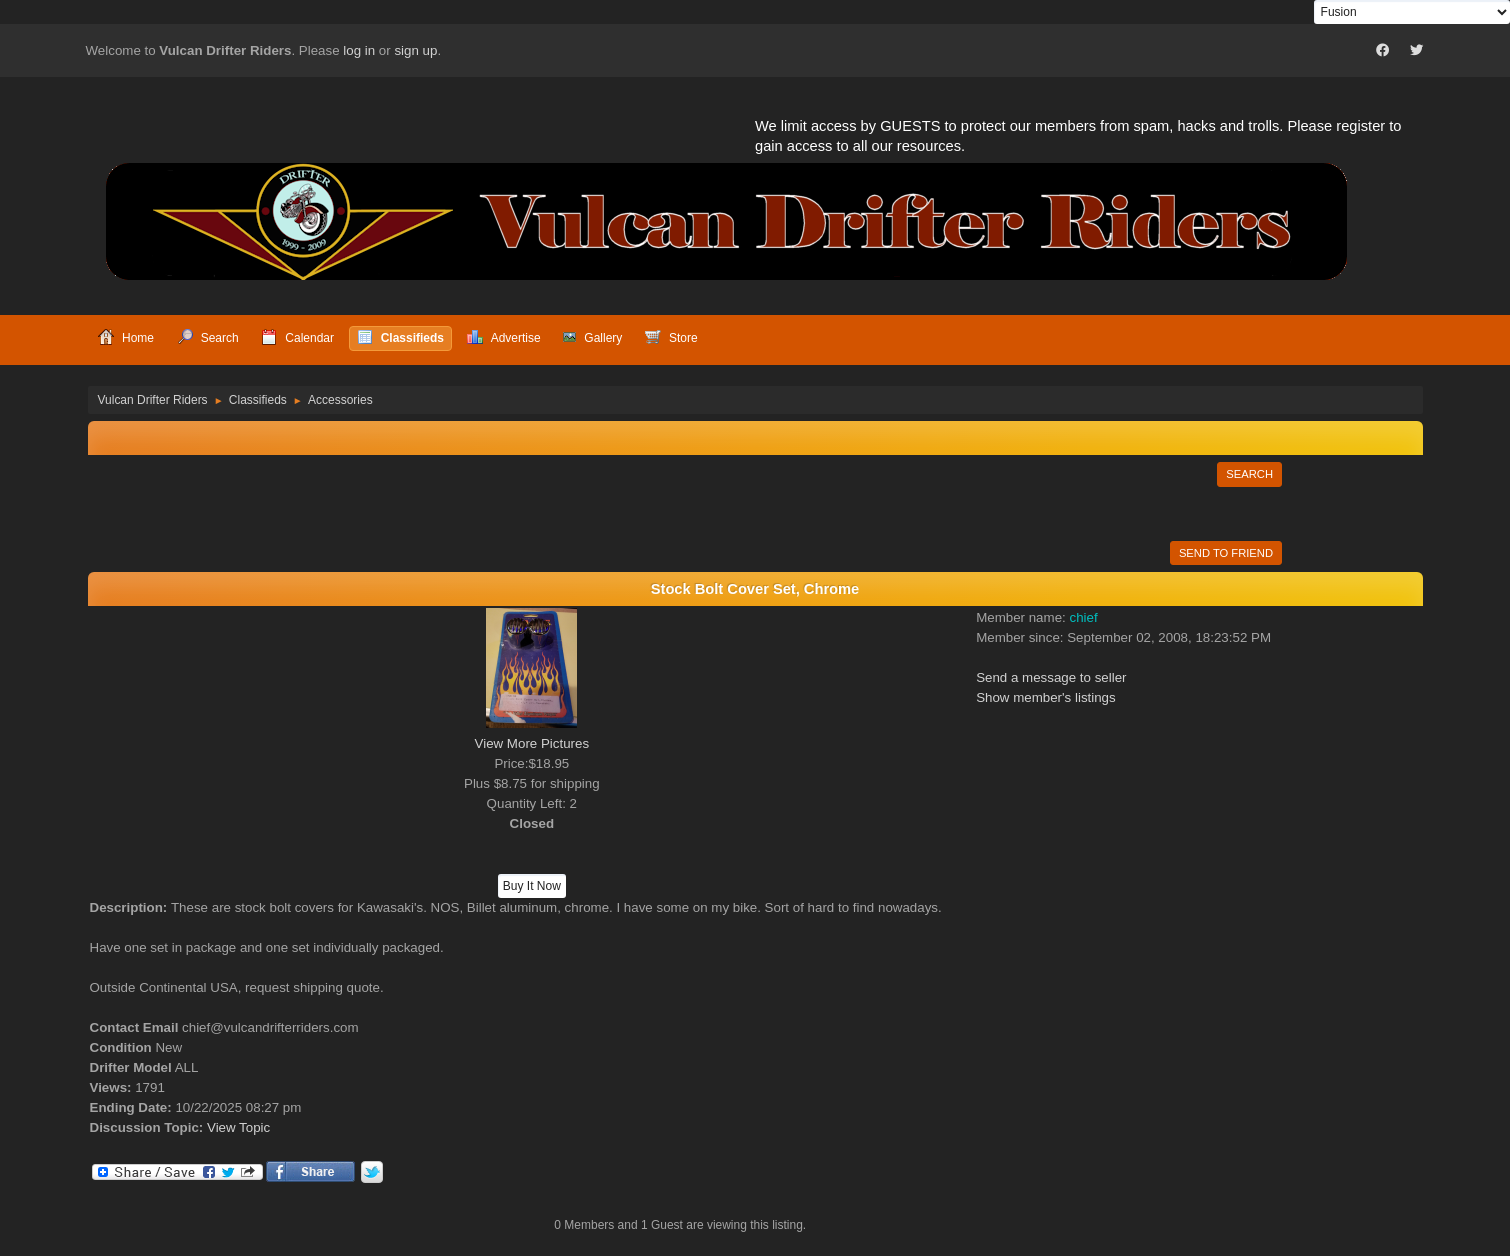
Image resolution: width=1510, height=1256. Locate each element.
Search (1249, 474)
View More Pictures (532, 743)
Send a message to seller (1051, 677)
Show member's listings (1046, 697)
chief (1083, 617)
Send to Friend (1226, 553)
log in (359, 50)
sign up (415, 50)
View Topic (238, 1127)
